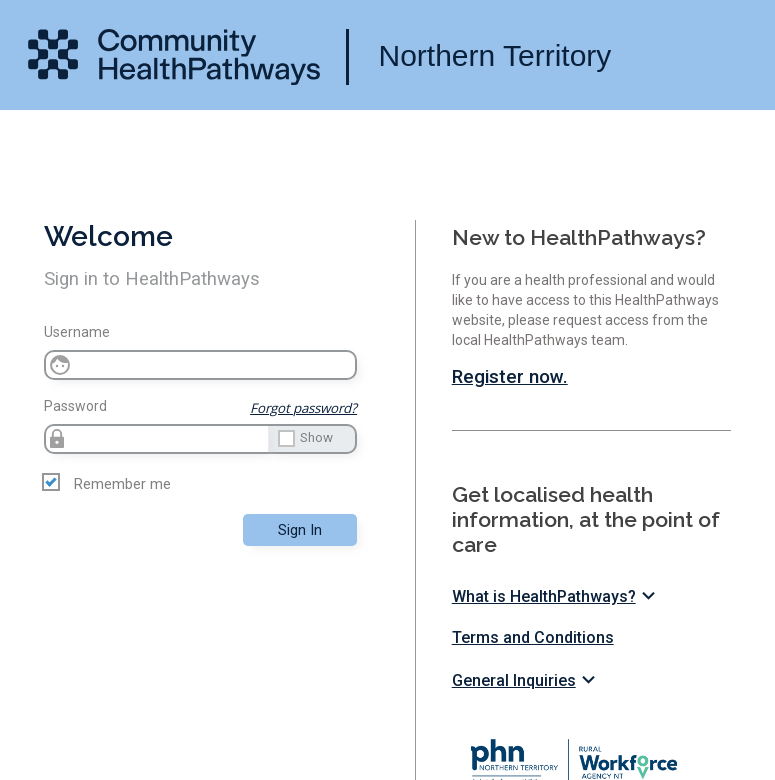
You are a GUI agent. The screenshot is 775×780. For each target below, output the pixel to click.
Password (75, 406)
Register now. (510, 377)
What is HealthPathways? (556, 596)
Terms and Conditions (533, 637)
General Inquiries (526, 680)
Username (77, 332)
